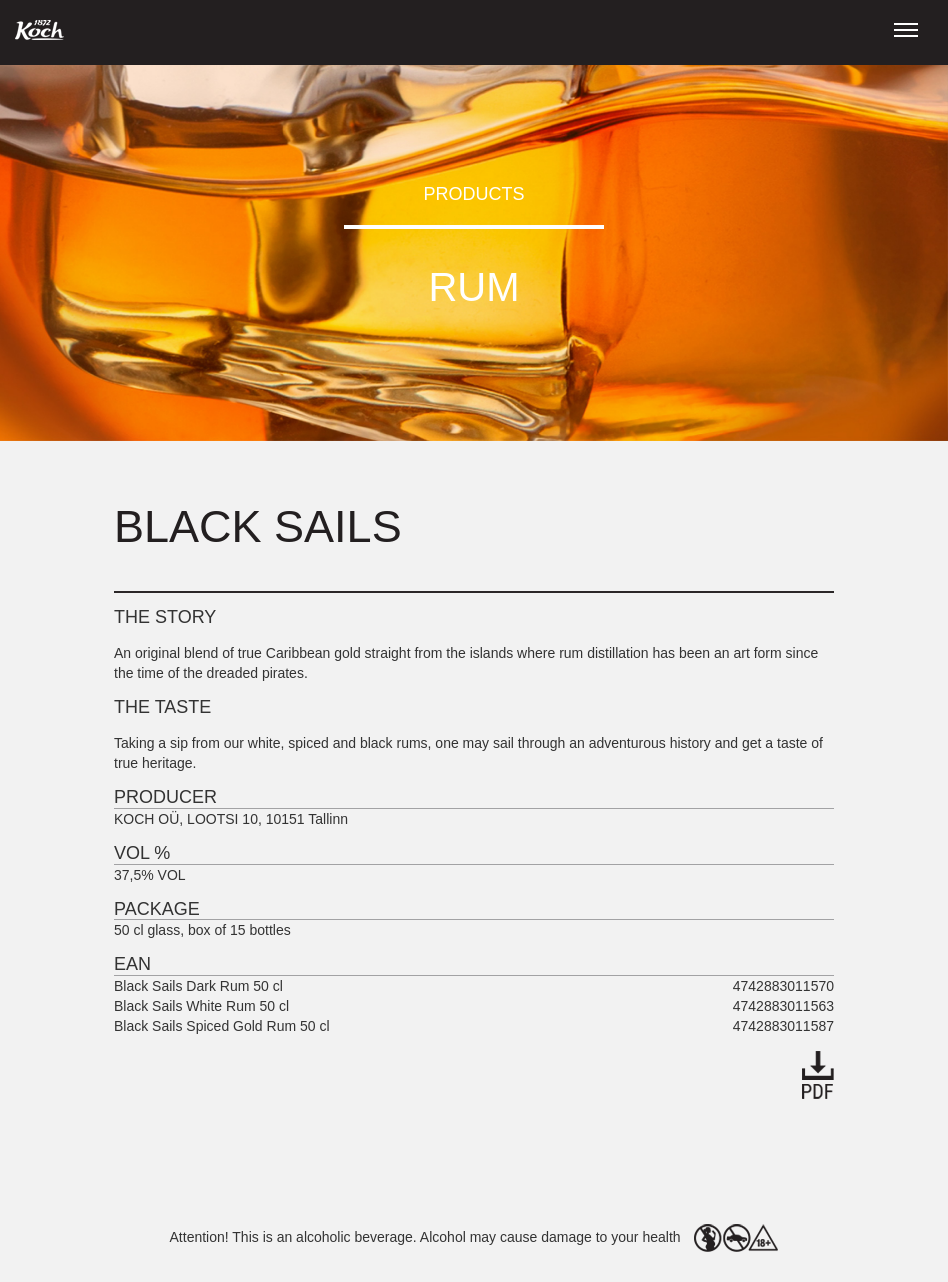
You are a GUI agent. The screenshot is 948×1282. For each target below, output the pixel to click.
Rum (473, 287)
